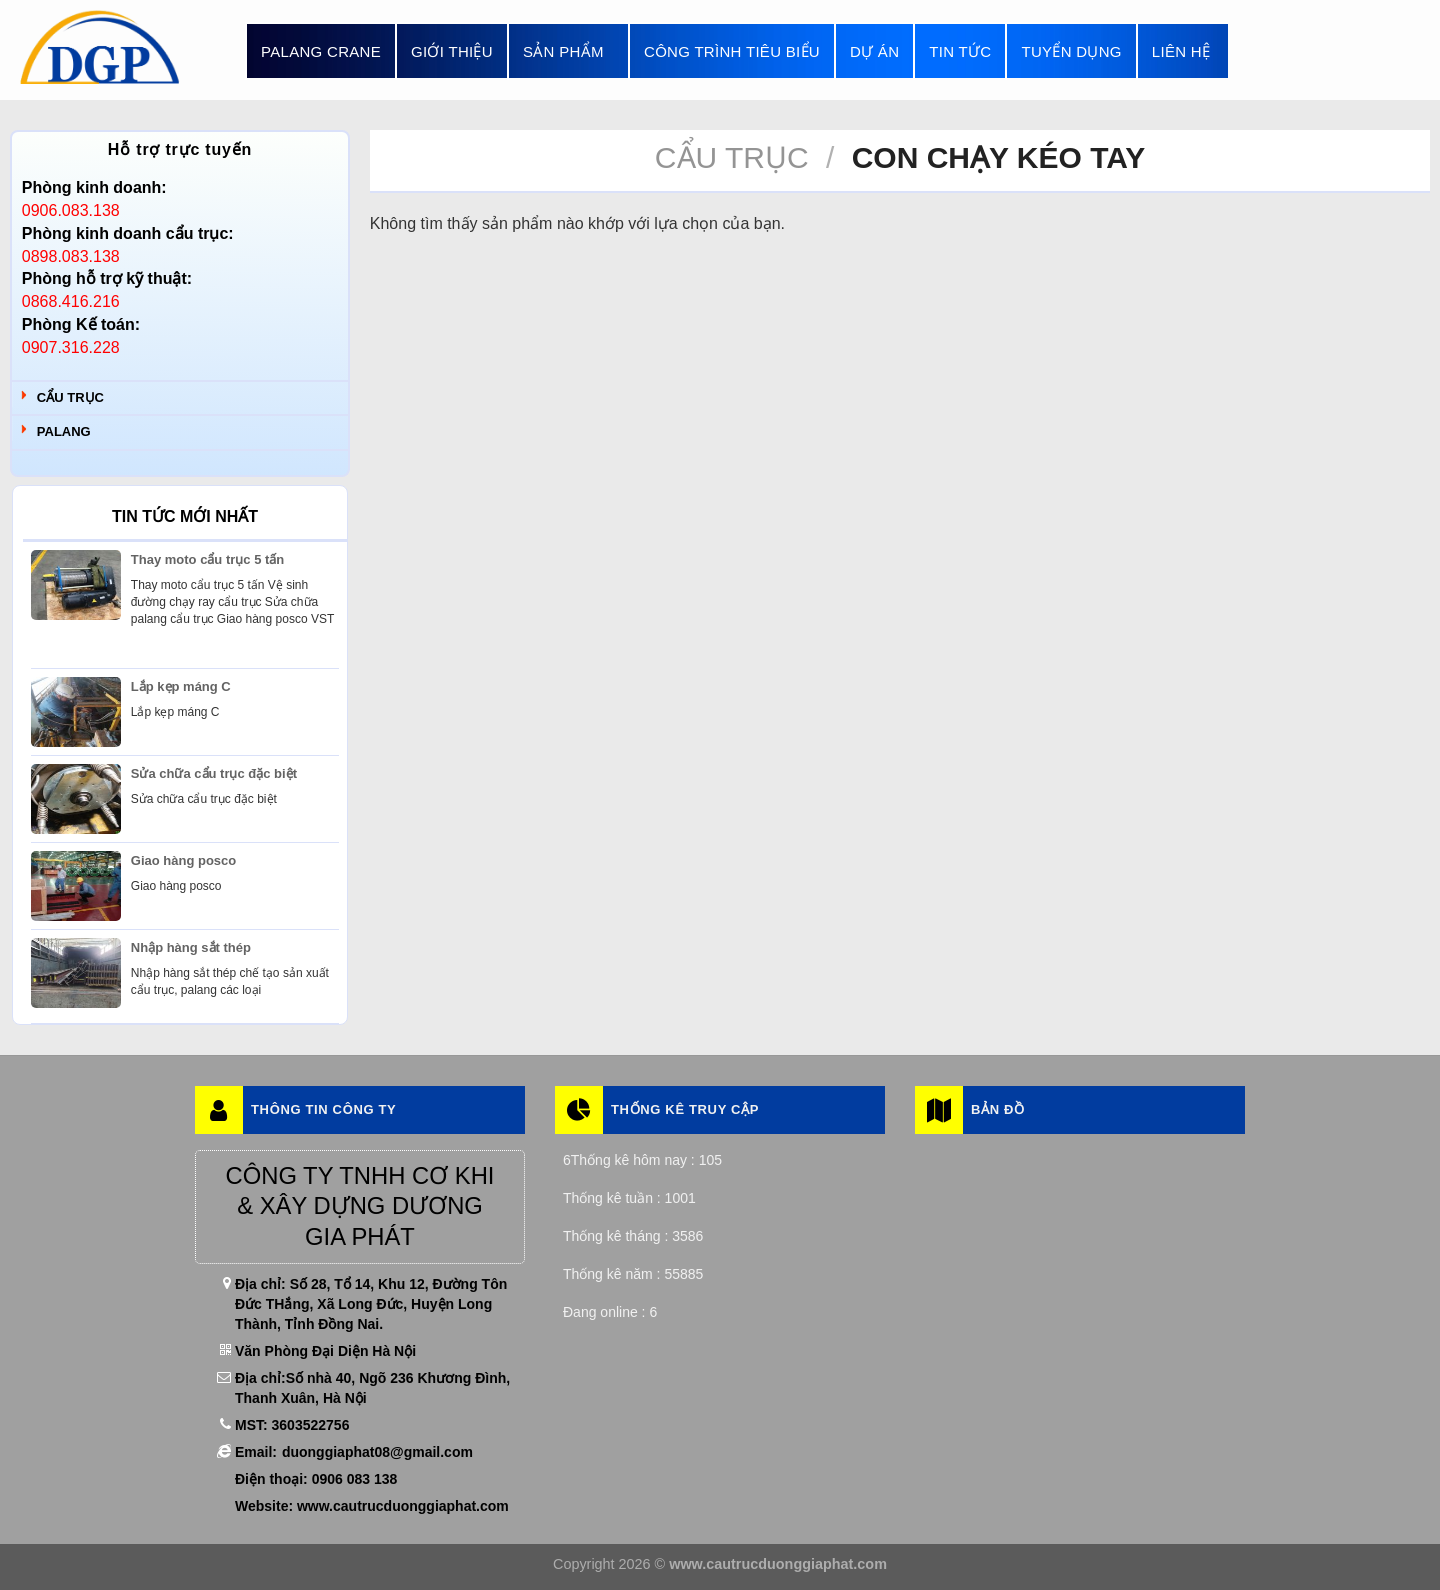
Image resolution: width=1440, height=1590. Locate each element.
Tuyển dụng (1071, 51)
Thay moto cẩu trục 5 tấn (207, 559)
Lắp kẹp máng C (181, 686)
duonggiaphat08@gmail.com (377, 1452)
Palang (64, 431)
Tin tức (960, 51)
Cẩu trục (70, 397)
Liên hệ (1181, 51)
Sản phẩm (568, 51)
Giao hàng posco (183, 860)
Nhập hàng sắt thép (191, 947)
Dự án (874, 51)
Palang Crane (321, 51)
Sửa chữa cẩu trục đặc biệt (214, 773)
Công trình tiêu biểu (732, 51)
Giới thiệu (452, 51)
